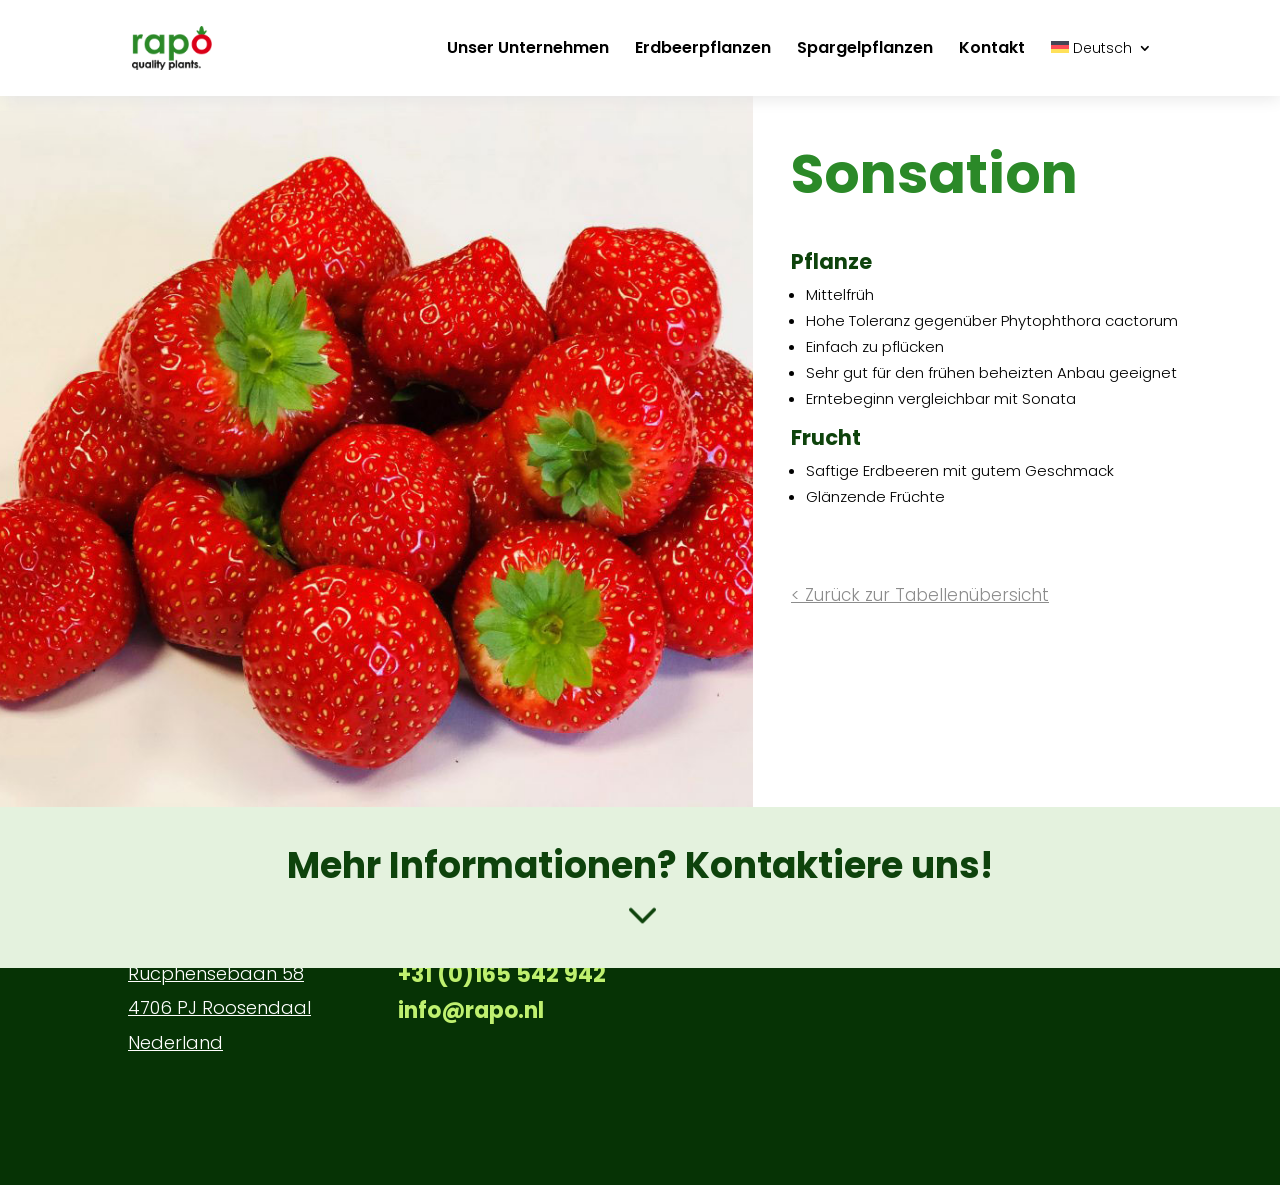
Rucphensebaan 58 (216, 973)
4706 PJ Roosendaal (219, 1007)
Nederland (175, 1042)
